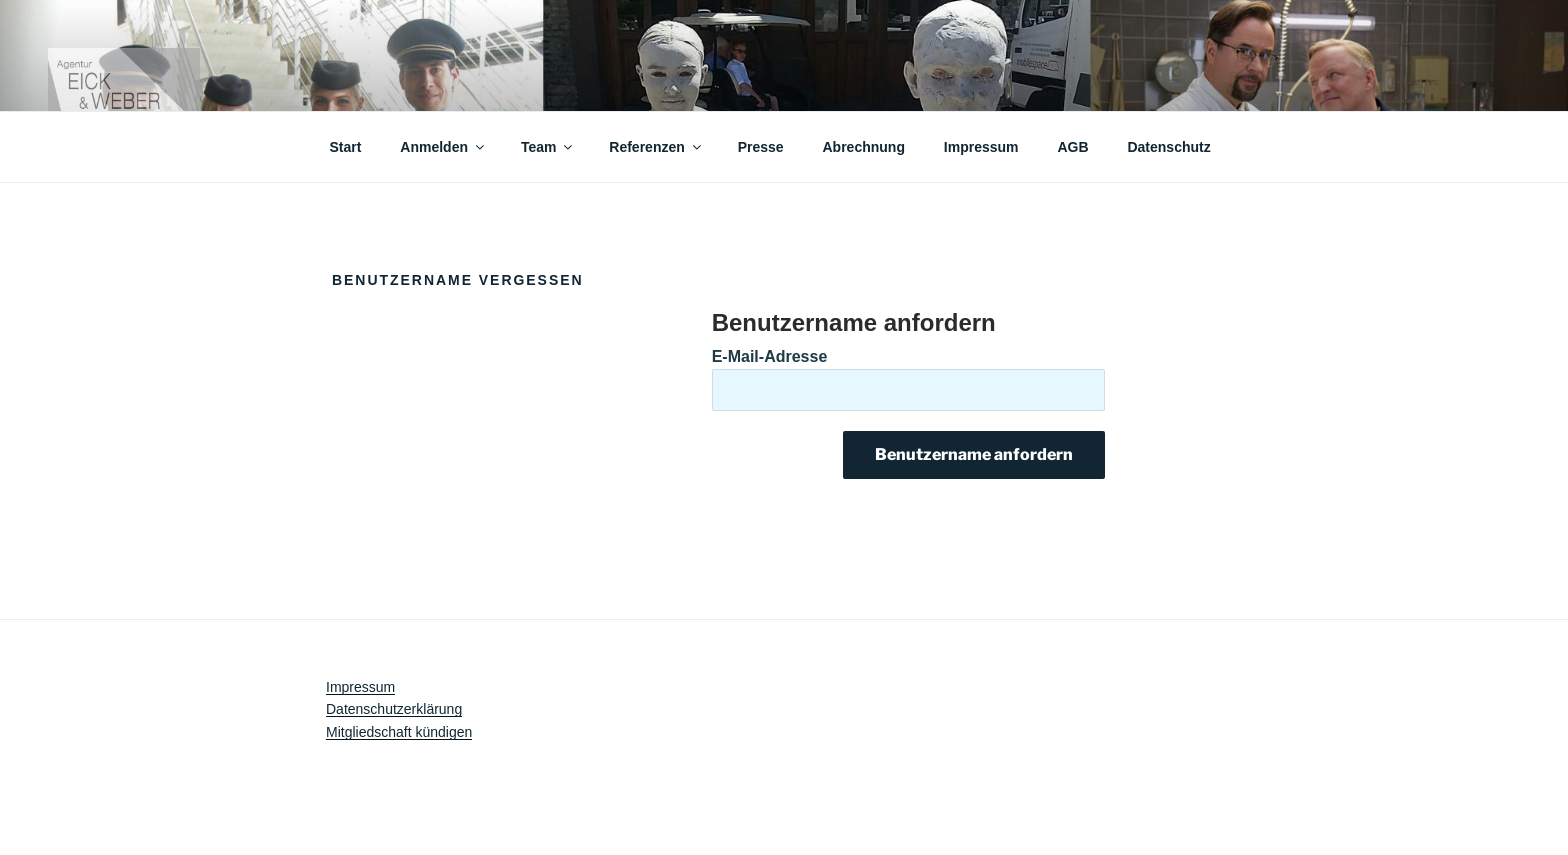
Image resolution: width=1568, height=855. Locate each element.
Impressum (981, 147)
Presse (761, 147)
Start (346, 147)
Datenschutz (1168, 147)
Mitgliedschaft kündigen (399, 732)
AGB (1072, 147)
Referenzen (656, 147)
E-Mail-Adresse (770, 356)
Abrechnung (864, 147)
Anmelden (443, 147)
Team (548, 147)
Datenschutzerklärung (394, 709)
